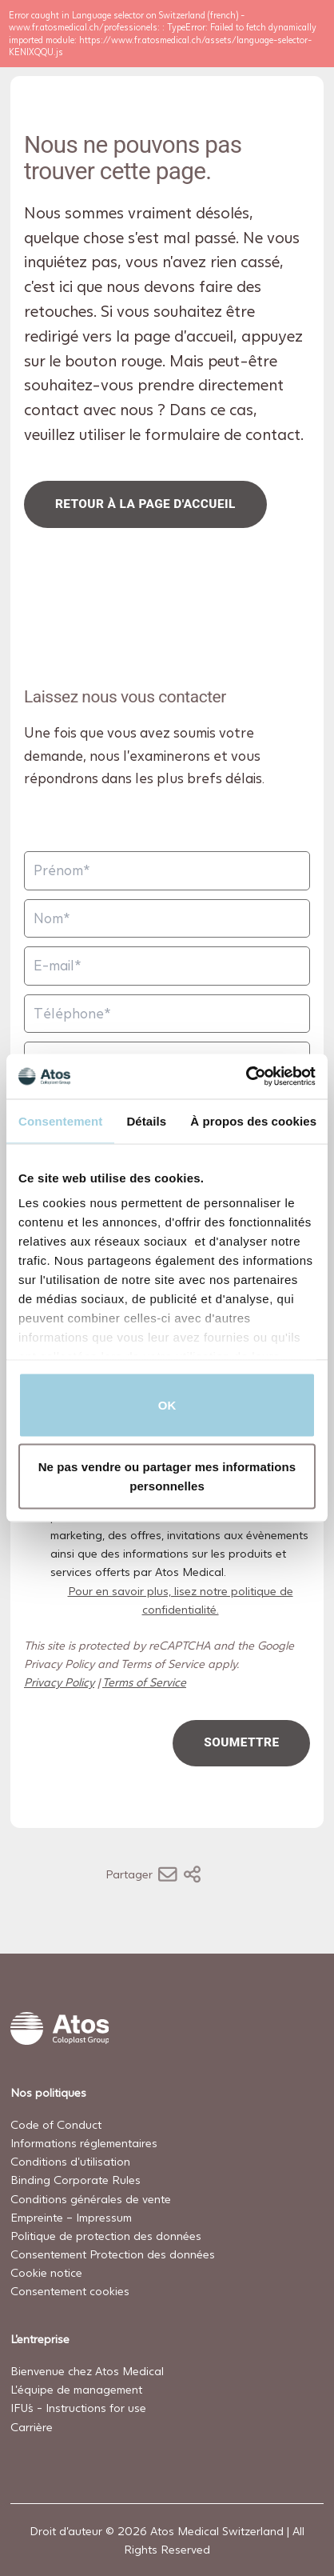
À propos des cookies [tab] (253, 1120)
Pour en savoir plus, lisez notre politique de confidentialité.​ (179, 1599)
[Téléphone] (167, 1014)
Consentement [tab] (60, 1120)
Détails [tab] (146, 1120)
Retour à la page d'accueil (145, 504)
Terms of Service (144, 1682)
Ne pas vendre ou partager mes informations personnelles (167, 1476)
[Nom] (167, 918)
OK (167, 1404)
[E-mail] (167, 966)
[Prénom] (167, 870)
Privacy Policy (59, 1682)
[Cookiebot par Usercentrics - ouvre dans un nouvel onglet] (246, 1076)
